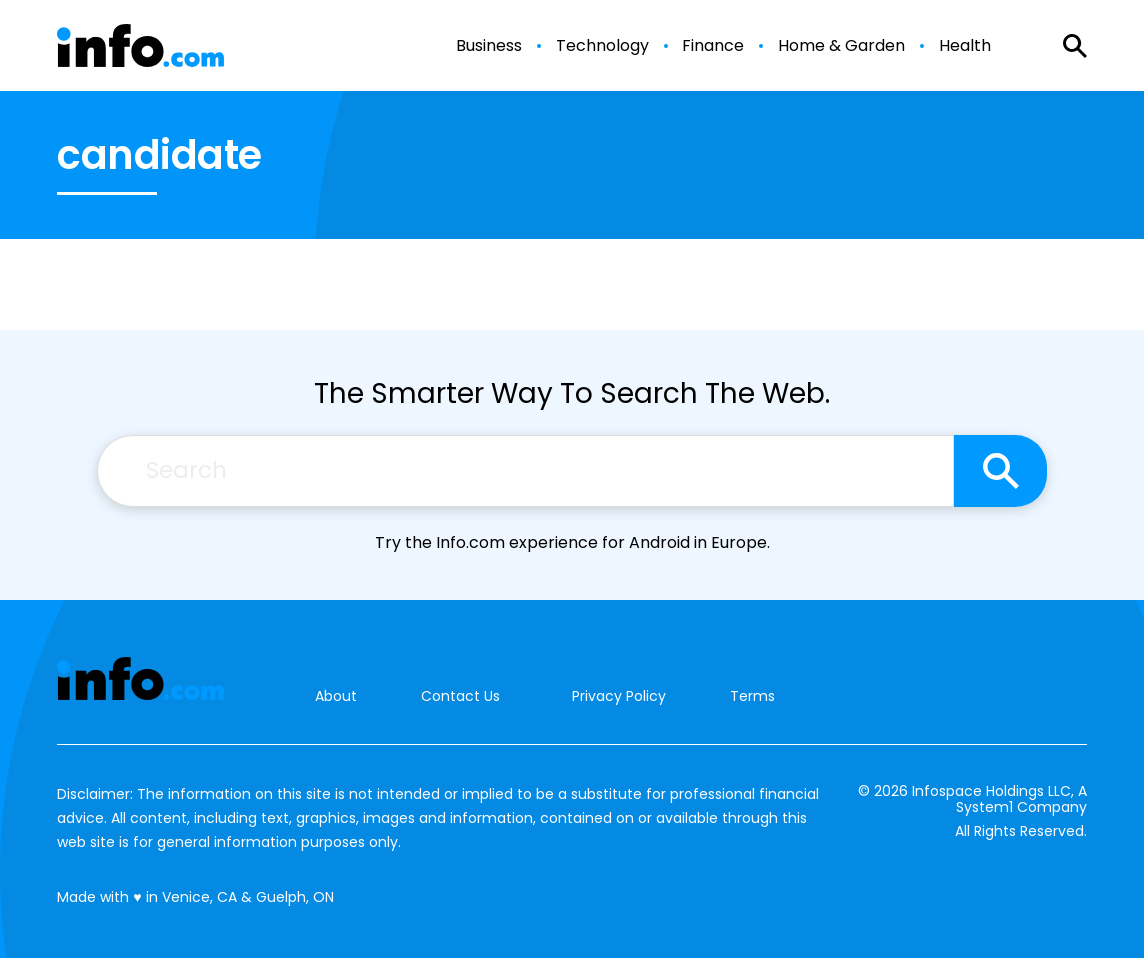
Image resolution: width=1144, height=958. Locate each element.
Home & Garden (841, 46)
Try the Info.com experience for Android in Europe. (572, 542)
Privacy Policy (619, 696)
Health (965, 46)
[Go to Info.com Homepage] (140, 45)
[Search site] (1000, 471)
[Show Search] (1075, 46)
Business (489, 46)
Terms (752, 696)
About (336, 696)
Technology (602, 46)
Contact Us (460, 696)
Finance (713, 46)
